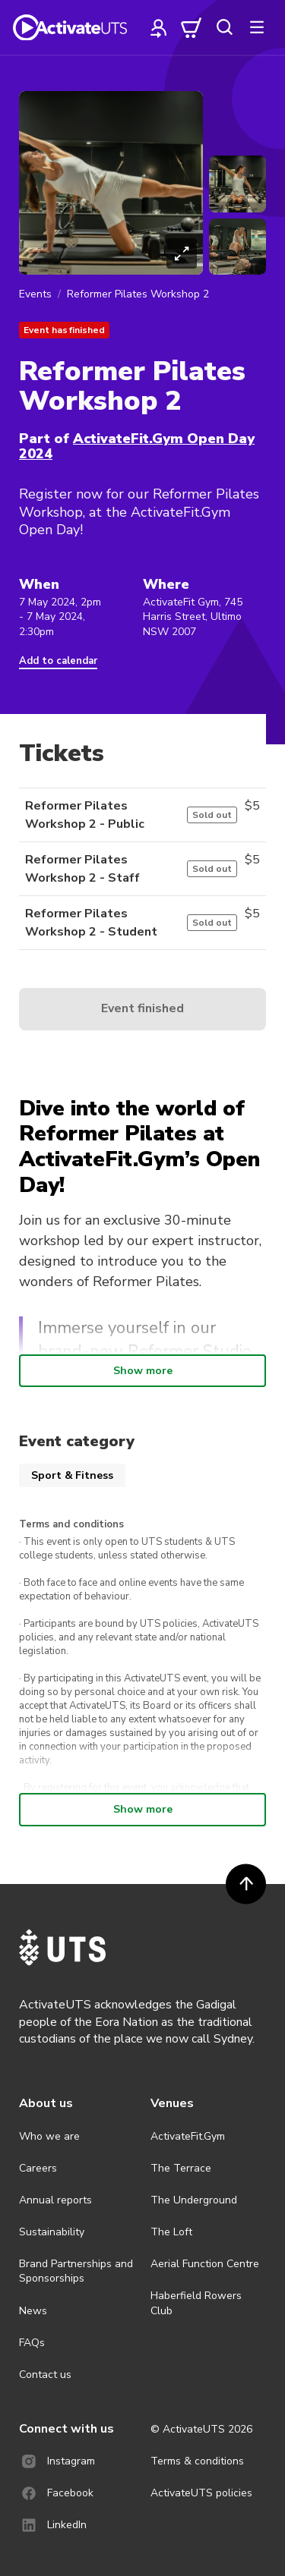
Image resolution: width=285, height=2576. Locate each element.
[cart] (191, 27)
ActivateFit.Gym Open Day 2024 (137, 446)
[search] (224, 27)
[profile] (159, 27)
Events (35, 294)
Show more (143, 1370)
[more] (257, 27)
